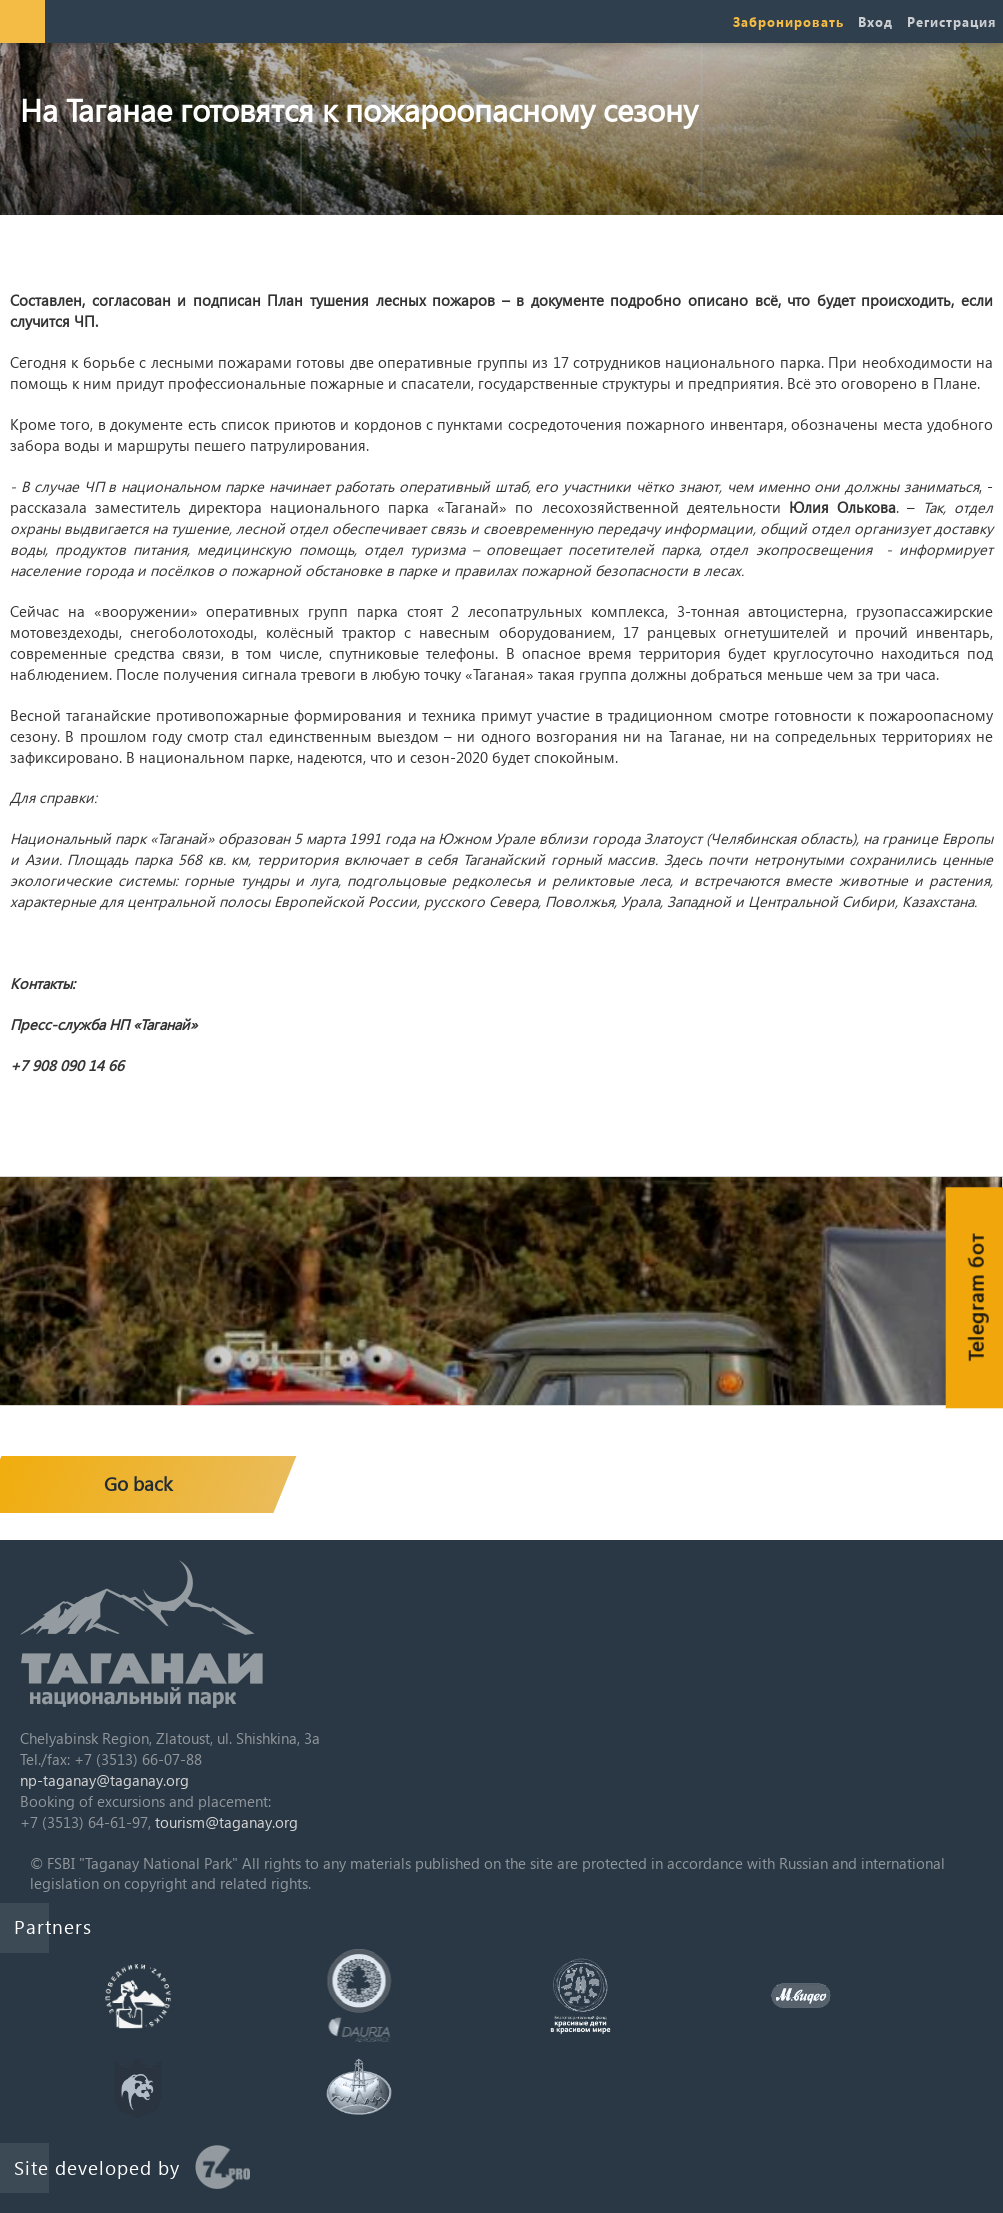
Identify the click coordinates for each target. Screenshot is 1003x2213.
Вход (875, 21)
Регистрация (951, 21)
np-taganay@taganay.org (104, 1780)
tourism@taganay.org (226, 1822)
